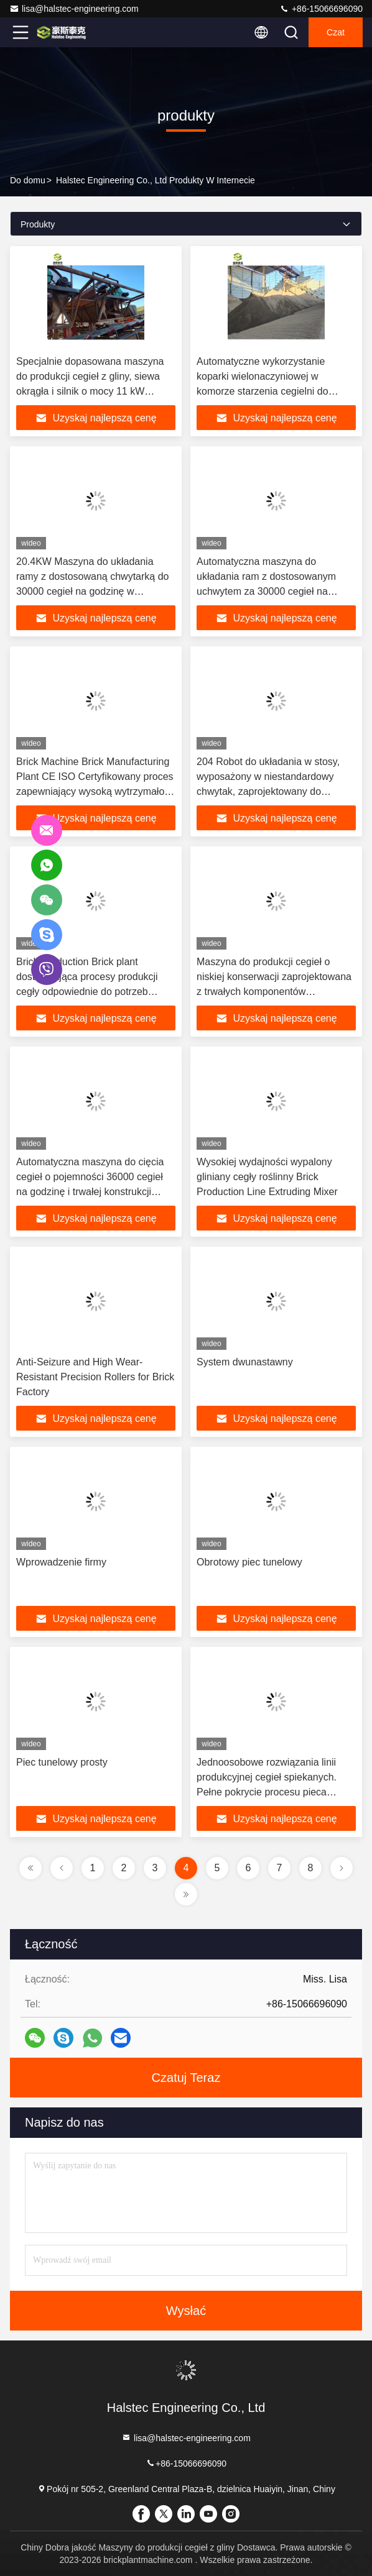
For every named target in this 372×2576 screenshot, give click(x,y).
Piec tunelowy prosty (62, 1762)
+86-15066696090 (321, 9)
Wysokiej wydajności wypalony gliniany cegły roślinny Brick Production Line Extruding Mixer (267, 1177)
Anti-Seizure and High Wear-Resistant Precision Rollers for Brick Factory (95, 1377)
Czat (336, 32)
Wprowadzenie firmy (61, 1562)
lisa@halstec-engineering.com (74, 9)
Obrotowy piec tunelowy (249, 1562)
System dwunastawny (245, 1362)
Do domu (27, 180)
